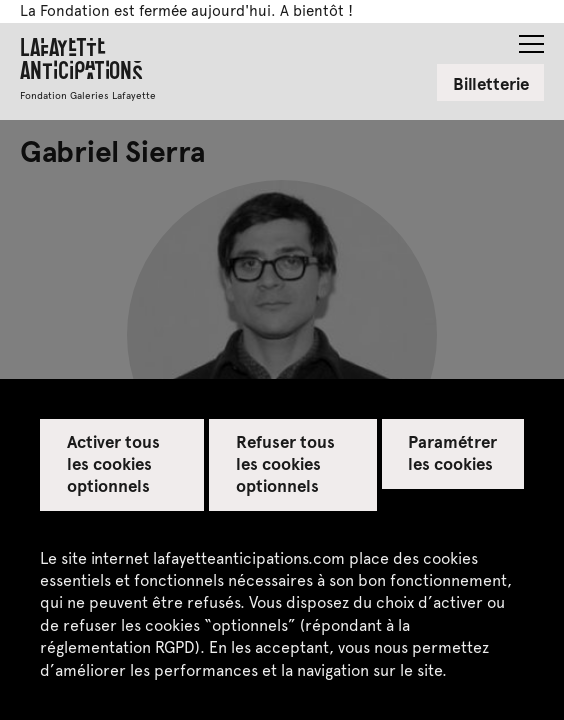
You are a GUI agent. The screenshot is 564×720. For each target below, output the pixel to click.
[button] (531, 38)
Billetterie (491, 83)
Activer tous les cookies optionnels (113, 463)
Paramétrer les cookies (452, 452)
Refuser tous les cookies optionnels (285, 463)
